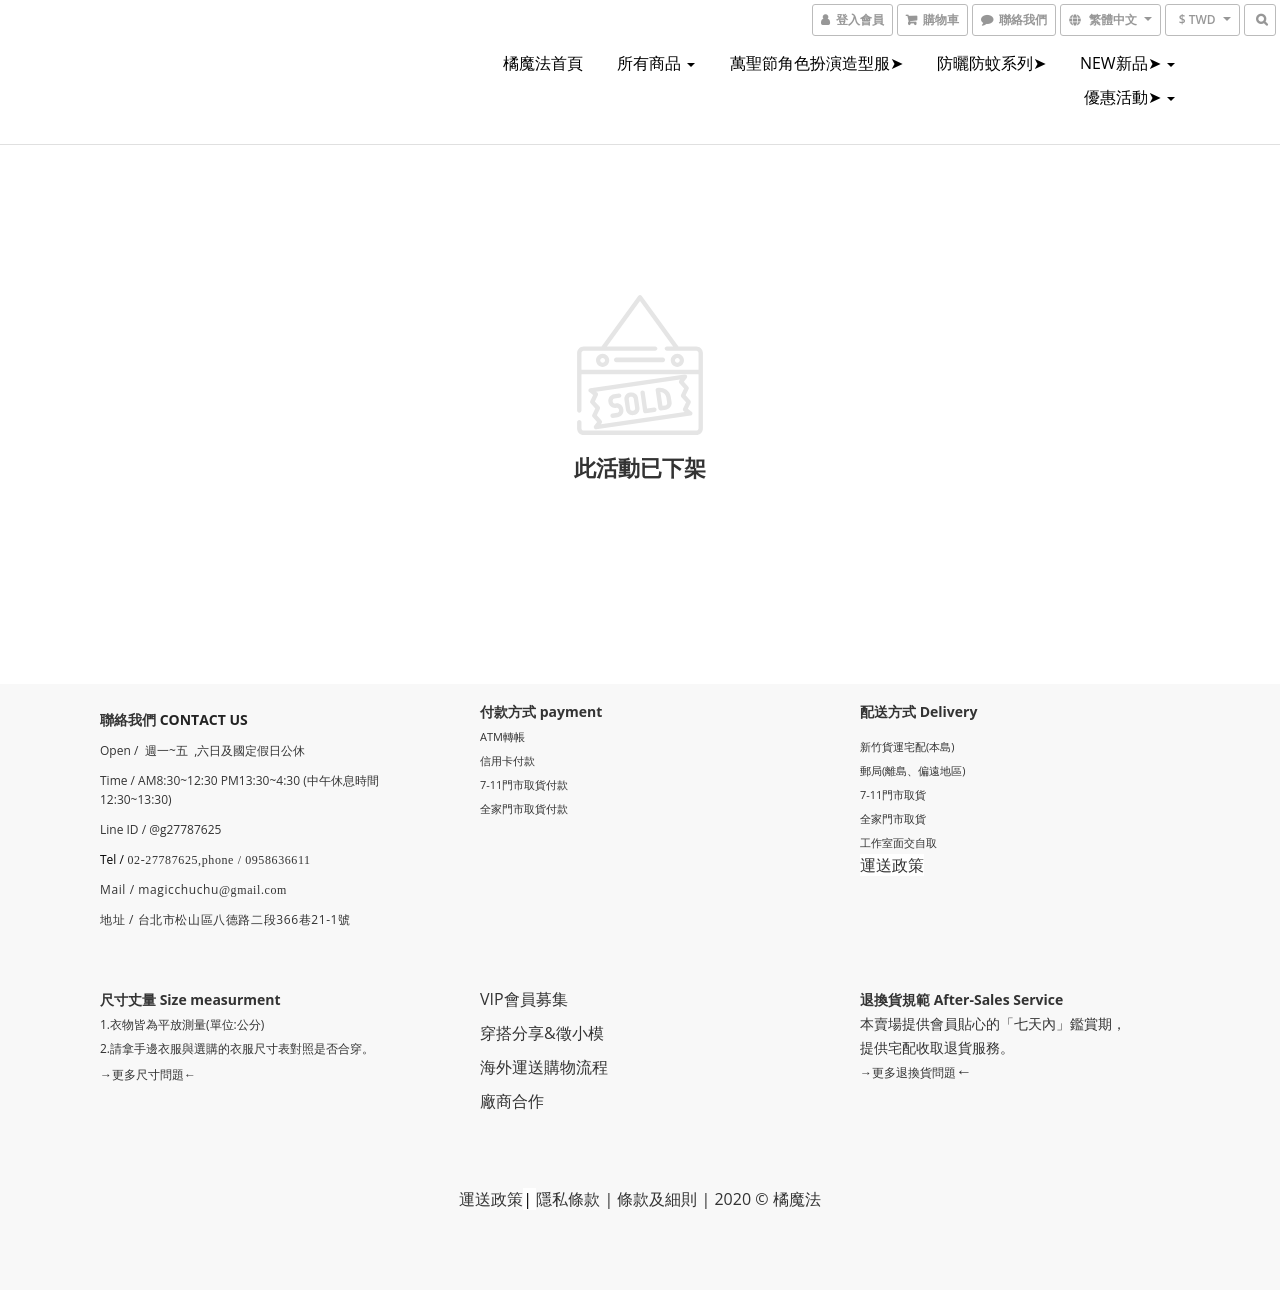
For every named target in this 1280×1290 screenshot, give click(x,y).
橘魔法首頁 (543, 63)
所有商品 (656, 63)
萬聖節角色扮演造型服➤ (816, 63)
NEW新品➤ (1127, 63)
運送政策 (892, 865)
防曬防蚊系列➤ (991, 63)
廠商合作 (512, 1101)
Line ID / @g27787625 (160, 829)
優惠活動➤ (1129, 97)
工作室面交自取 (898, 842)
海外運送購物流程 (544, 1067)
